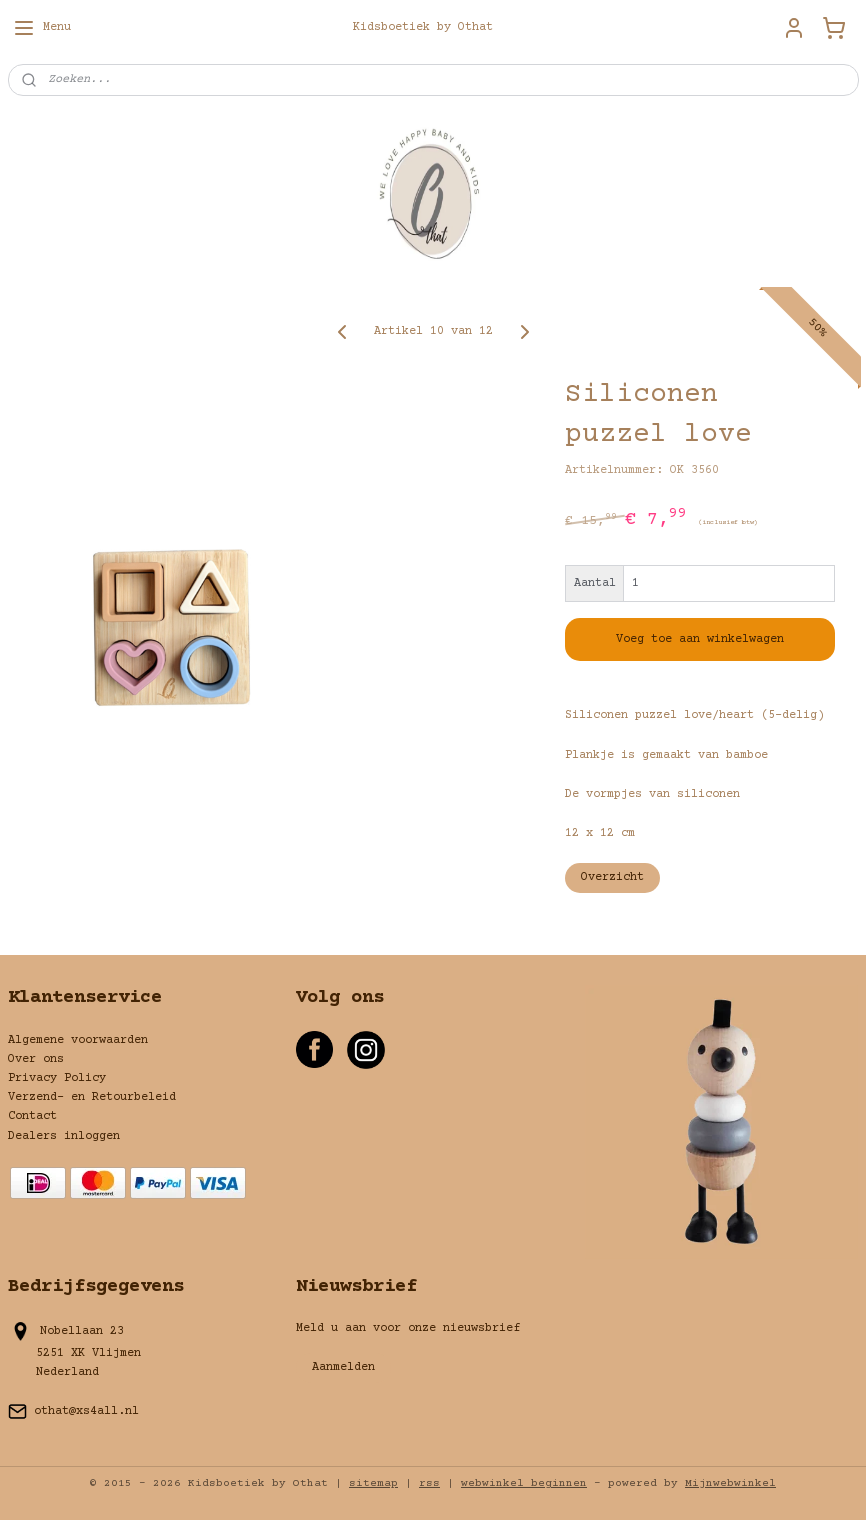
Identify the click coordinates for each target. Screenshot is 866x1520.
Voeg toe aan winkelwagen (700, 639)
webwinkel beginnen (524, 1483)
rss (429, 1483)
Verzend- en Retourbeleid (92, 1097)
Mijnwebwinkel (730, 1483)
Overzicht (612, 877)
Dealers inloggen (64, 1136)
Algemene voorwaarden (78, 1040)
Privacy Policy (57, 1078)
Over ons (36, 1059)
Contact (32, 1116)
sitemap (373, 1483)
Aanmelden (343, 1367)
